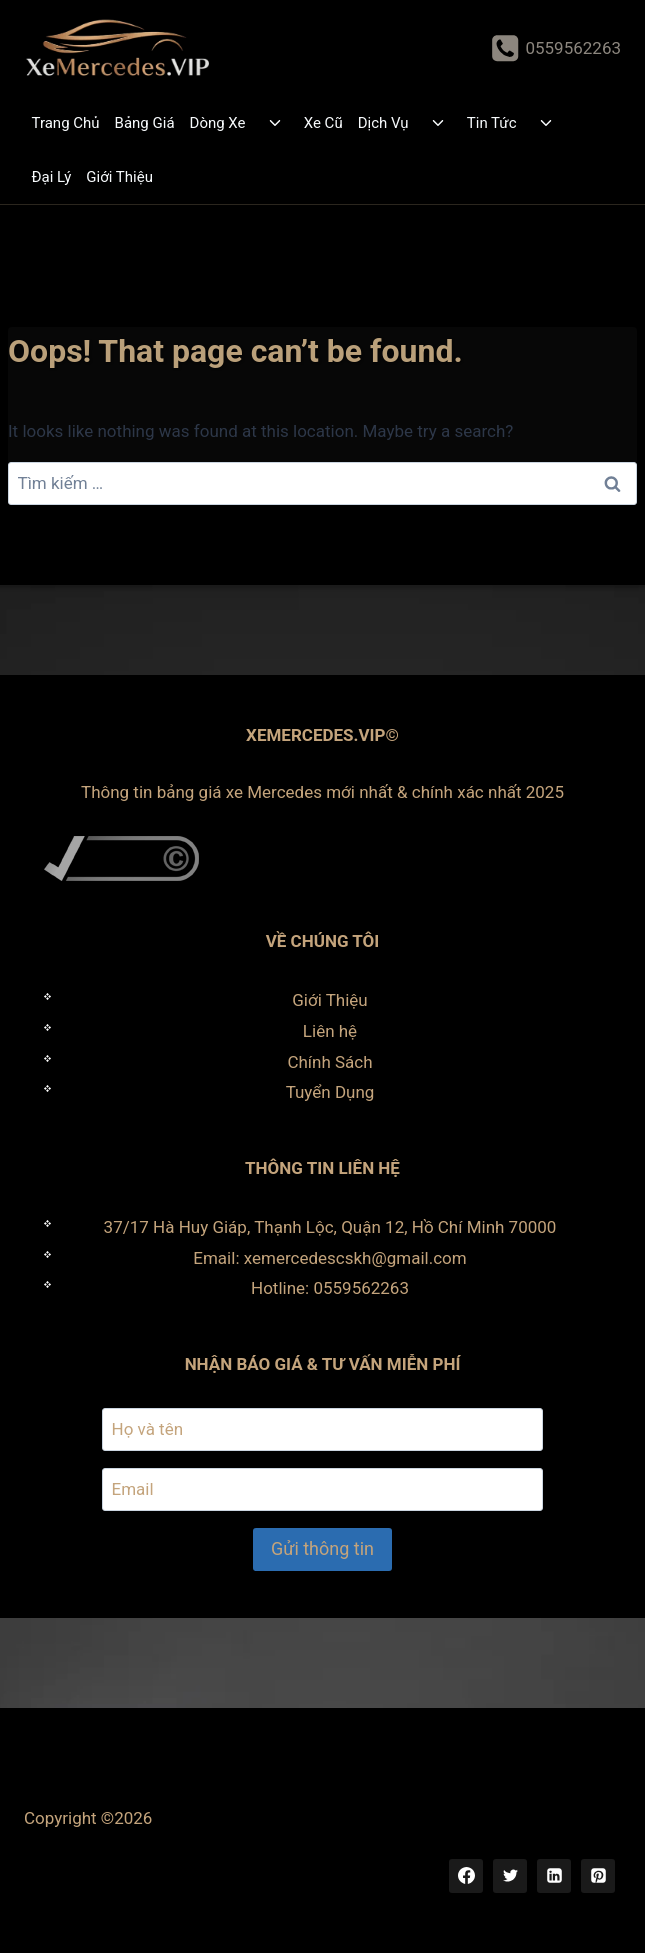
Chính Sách (329, 1062)
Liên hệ (330, 1031)
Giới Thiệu (119, 177)
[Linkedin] (554, 1876)
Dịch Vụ (383, 123)
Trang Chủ (66, 123)
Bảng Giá (145, 123)
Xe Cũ (323, 123)
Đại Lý (52, 177)
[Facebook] (466, 1876)
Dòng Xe (218, 123)
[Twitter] (510, 1876)
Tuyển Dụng (330, 1092)
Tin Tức (492, 123)
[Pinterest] (598, 1876)
